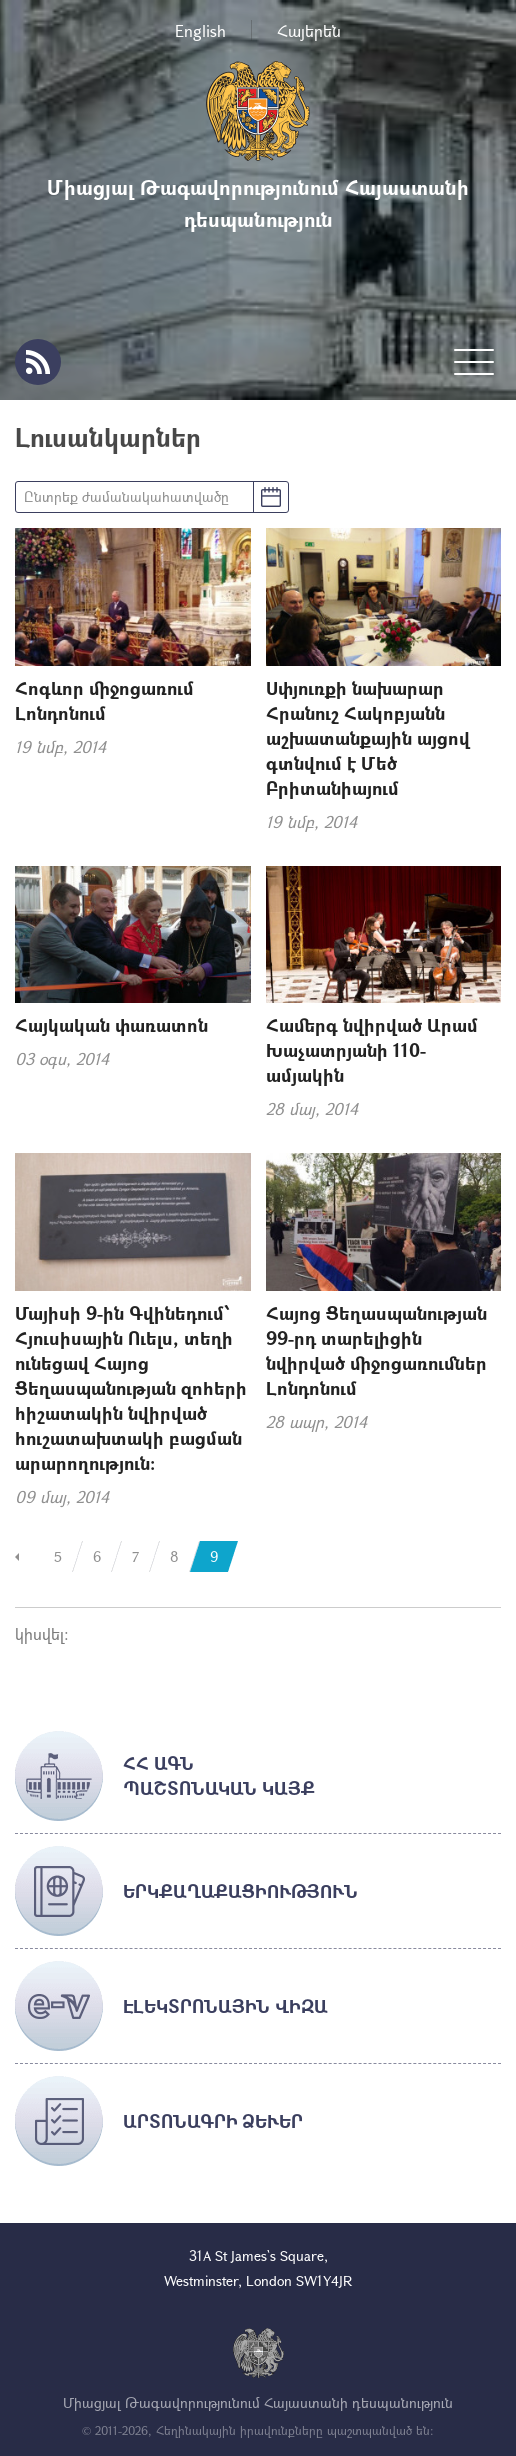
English (200, 30)
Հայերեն (309, 30)
